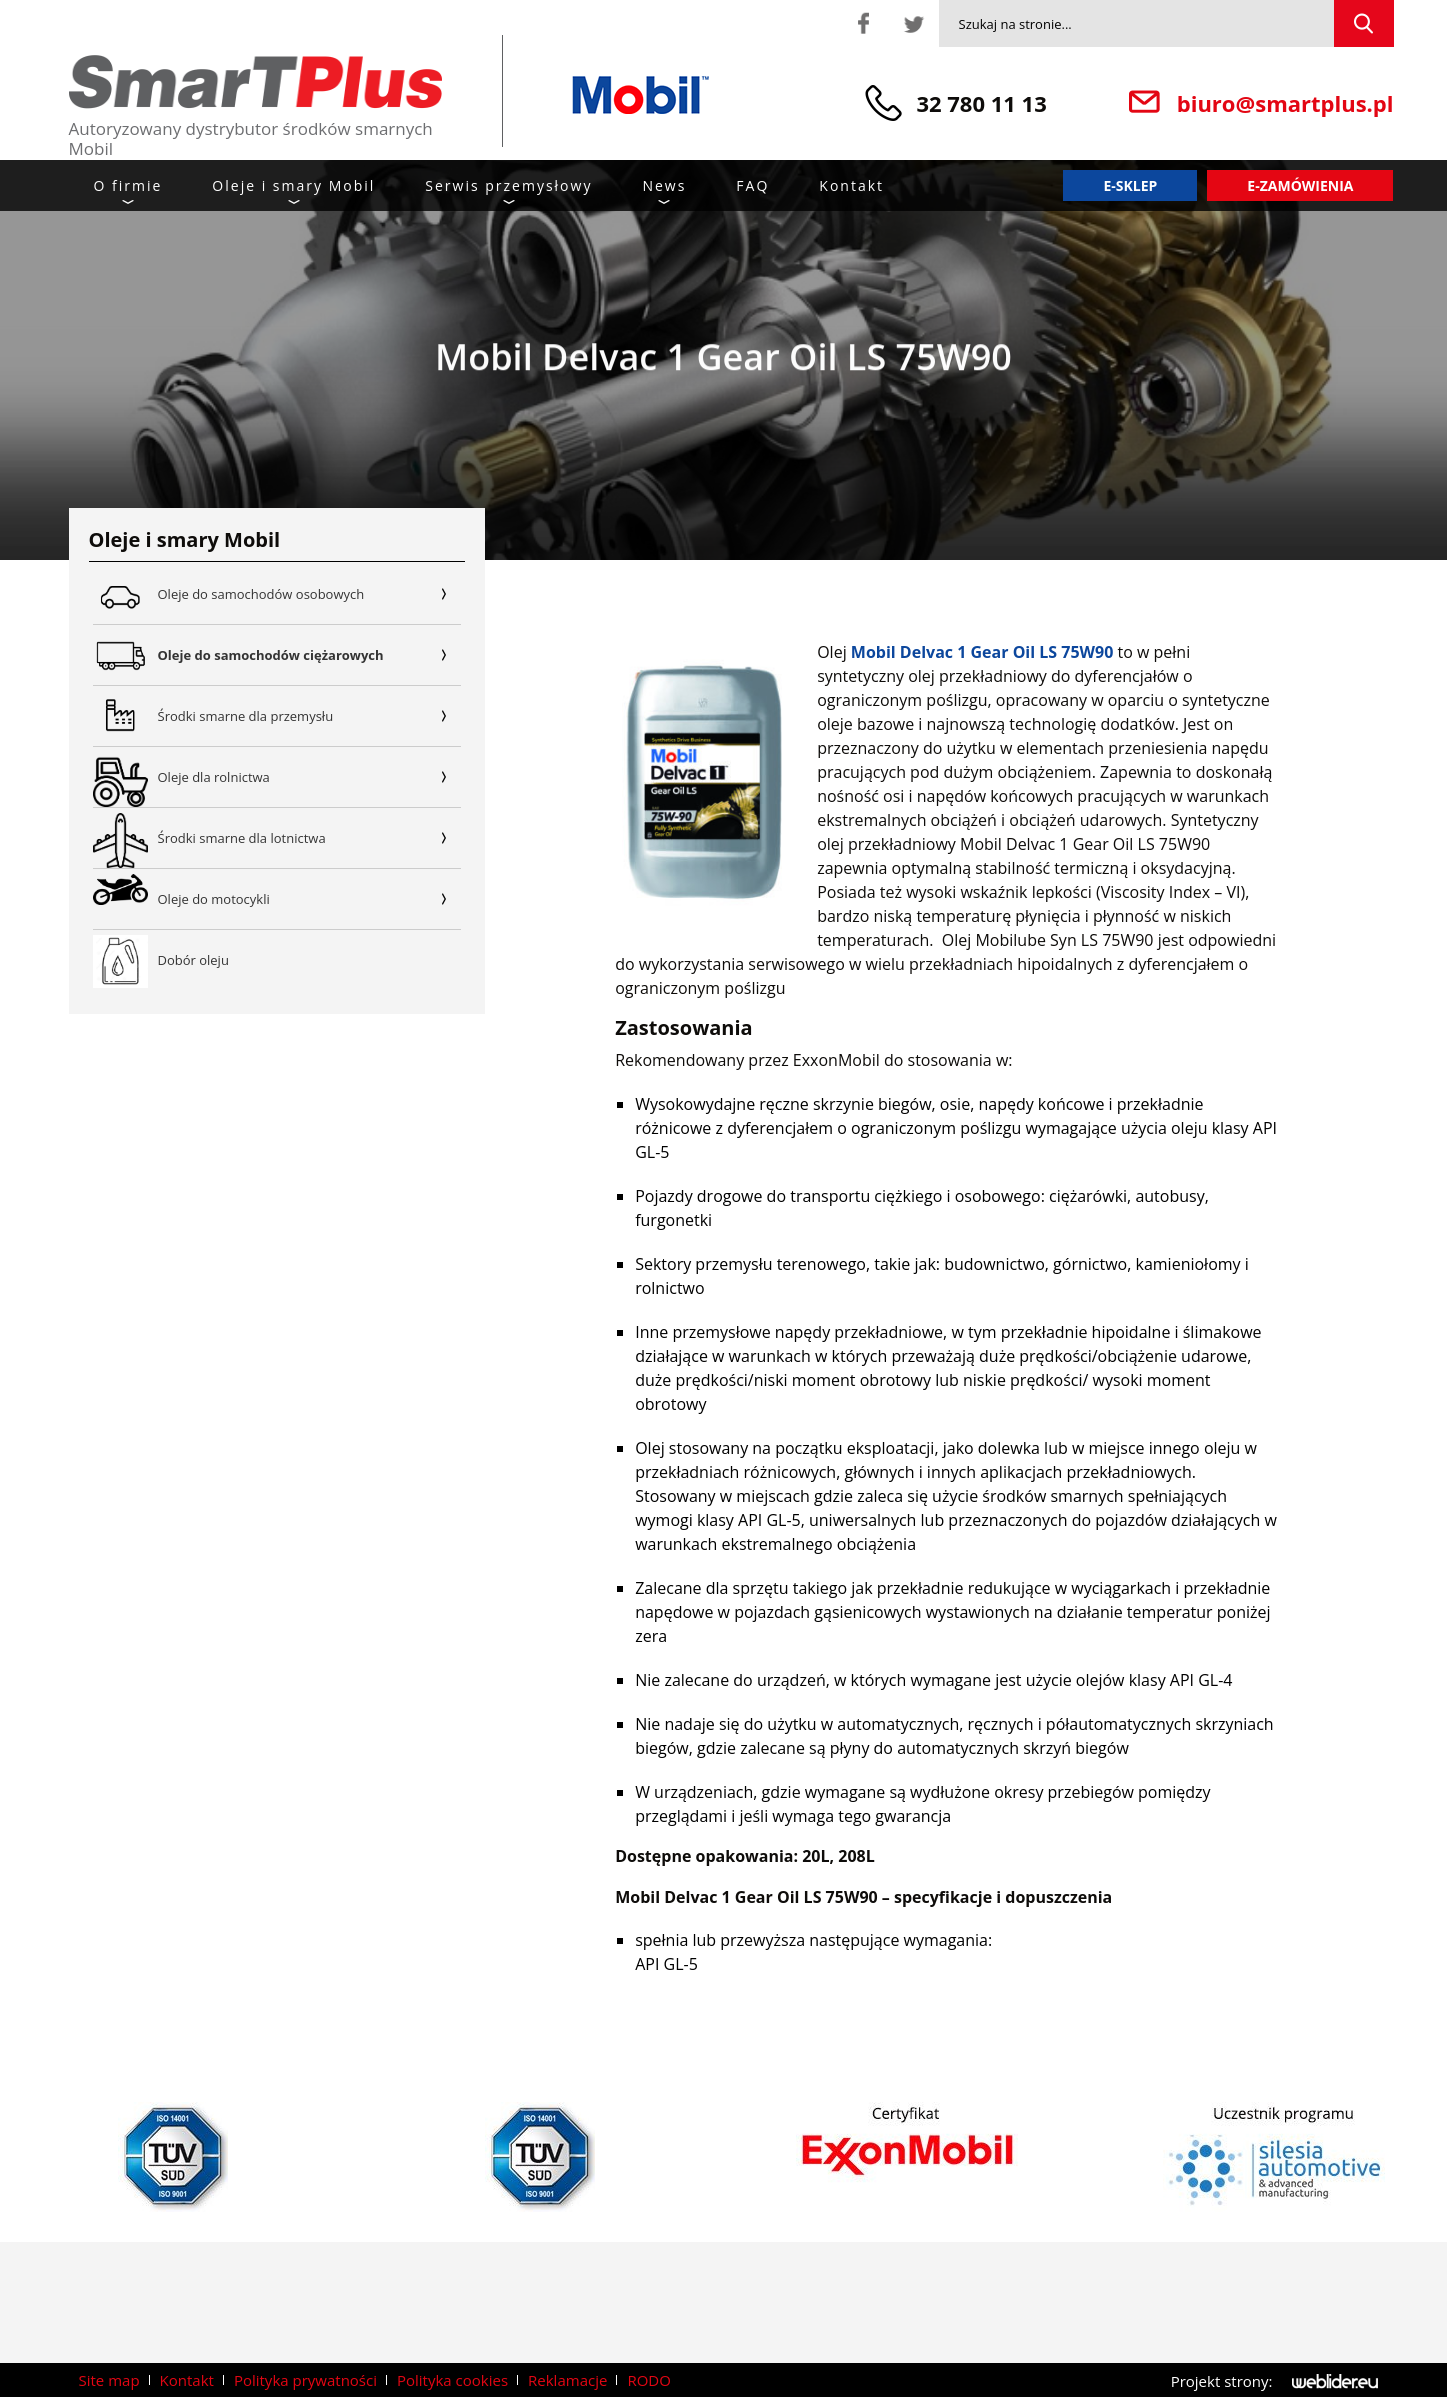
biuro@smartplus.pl (1285, 103)
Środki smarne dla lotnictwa (310, 838)
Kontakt (851, 185)
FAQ (752, 185)
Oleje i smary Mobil (293, 185)
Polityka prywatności (305, 2380)
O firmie (128, 185)
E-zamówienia (1300, 185)
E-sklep (1130, 185)
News (664, 185)
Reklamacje (567, 2380)
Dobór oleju (193, 960)
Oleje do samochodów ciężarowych (310, 655)
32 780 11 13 (981, 103)
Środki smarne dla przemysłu (310, 716)
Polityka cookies (452, 2380)
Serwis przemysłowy (508, 185)
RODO (648, 2380)
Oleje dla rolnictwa (310, 777)
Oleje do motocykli (310, 899)
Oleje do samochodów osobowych (310, 594)
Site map (109, 2380)
